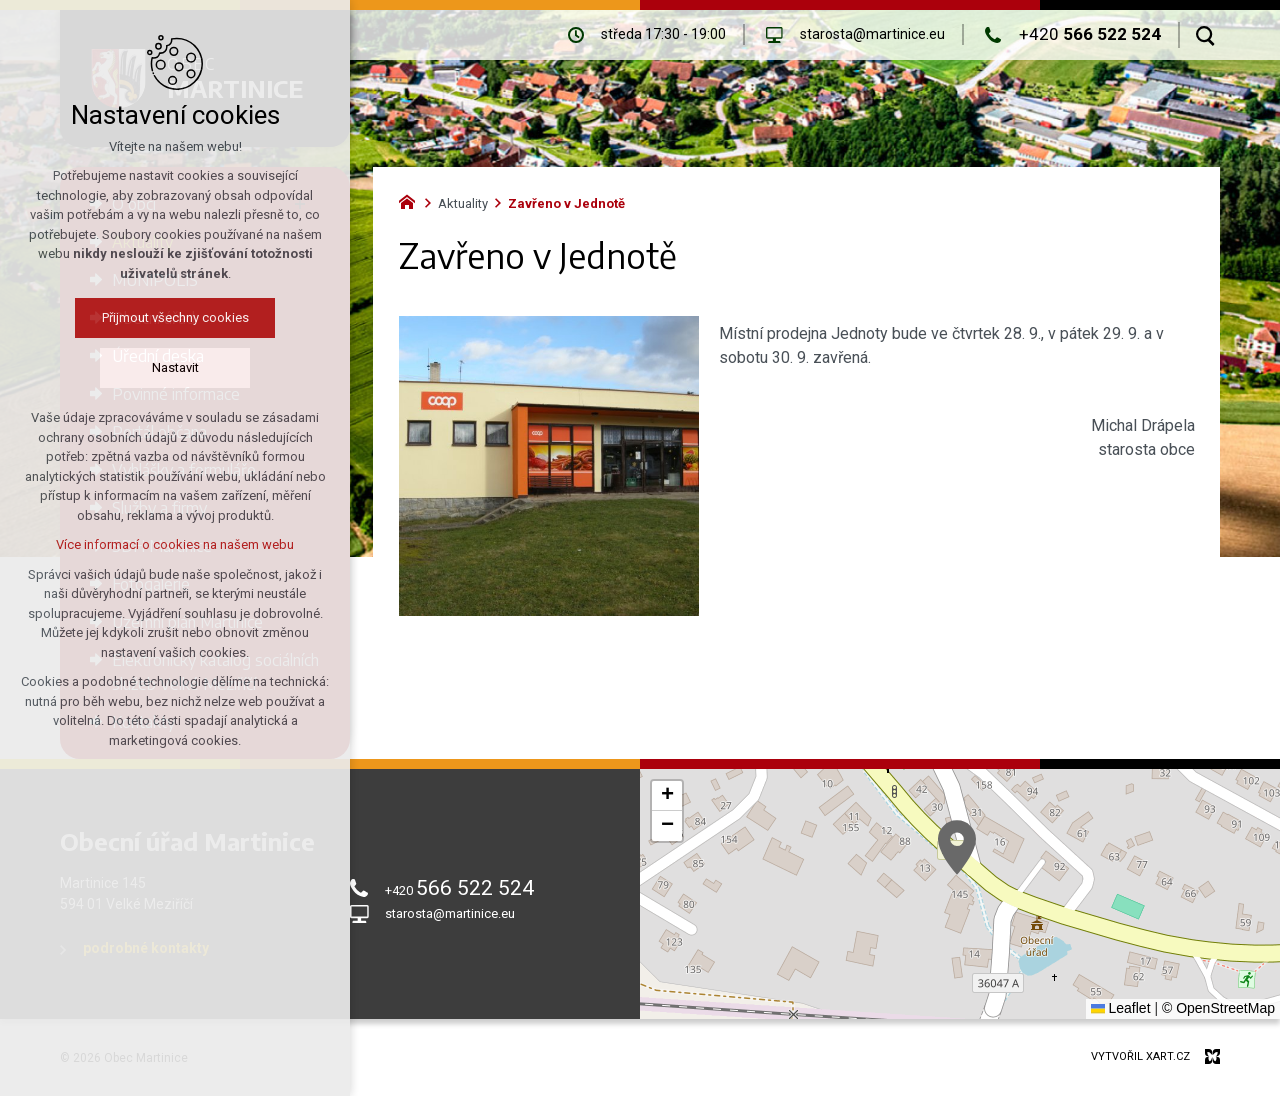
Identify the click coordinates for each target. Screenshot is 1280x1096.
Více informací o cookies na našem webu (175, 544)
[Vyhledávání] (1205, 35)
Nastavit (175, 367)
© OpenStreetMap (1218, 1008)
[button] (957, 847)
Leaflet (1121, 1008)
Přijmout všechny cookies (175, 317)
